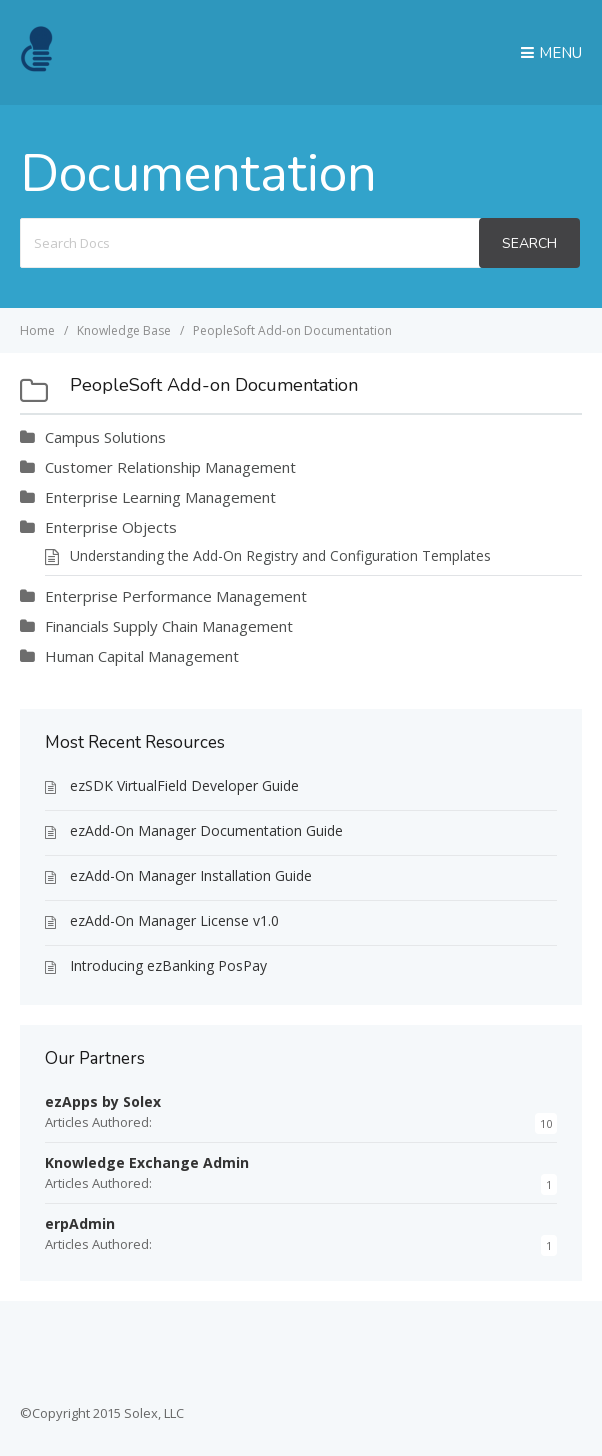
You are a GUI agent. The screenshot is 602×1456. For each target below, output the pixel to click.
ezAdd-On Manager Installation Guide (191, 875)
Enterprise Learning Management (160, 497)
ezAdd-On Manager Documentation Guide (206, 830)
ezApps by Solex (103, 1101)
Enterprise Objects (111, 527)
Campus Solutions (105, 437)
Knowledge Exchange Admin (147, 1162)
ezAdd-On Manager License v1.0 (174, 920)
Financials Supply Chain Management (169, 626)
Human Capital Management (142, 656)
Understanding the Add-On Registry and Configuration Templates (280, 555)
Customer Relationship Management (170, 467)
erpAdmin (80, 1223)
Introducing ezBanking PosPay (168, 965)
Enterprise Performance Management (176, 596)
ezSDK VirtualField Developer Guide (184, 785)
